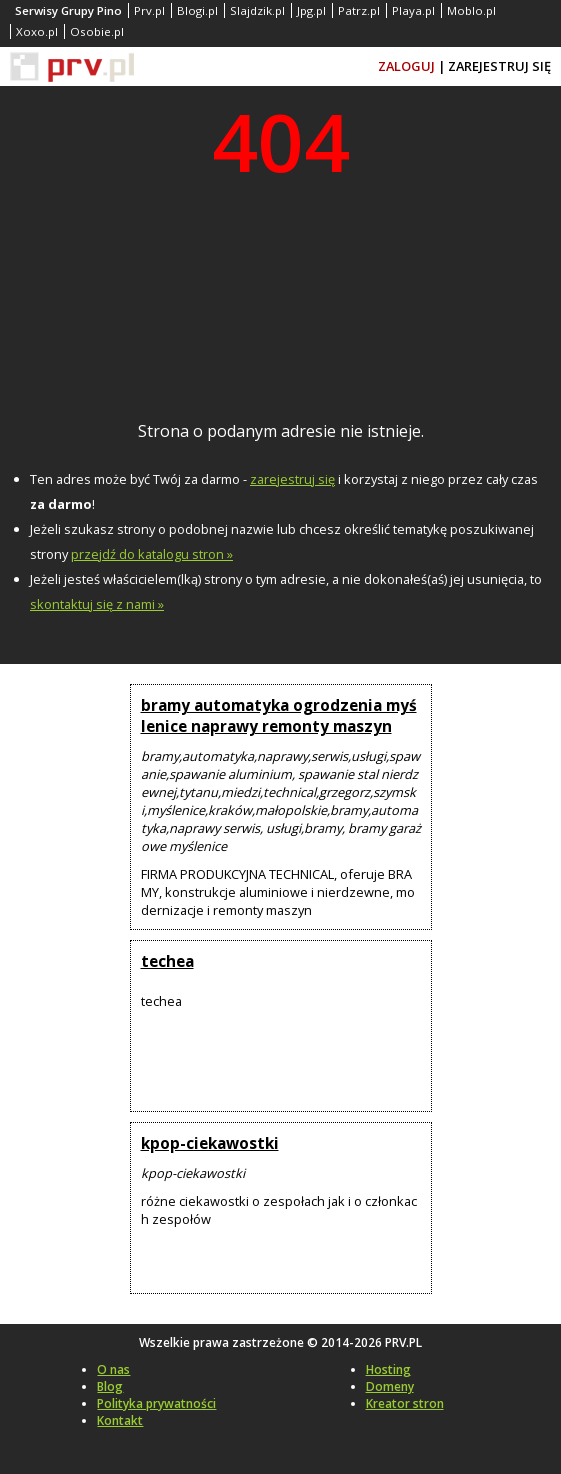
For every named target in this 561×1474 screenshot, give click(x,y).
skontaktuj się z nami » (97, 604)
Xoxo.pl (37, 31)
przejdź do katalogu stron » (152, 554)
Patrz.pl (359, 10)
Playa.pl (413, 10)
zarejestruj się (292, 479)
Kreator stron (405, 1403)
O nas (113, 1369)
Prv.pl (149, 10)
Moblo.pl (471, 10)
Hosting (388, 1369)
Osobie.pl (97, 31)
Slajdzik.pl (257, 10)
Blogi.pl (197, 10)
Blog (110, 1386)
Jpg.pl (311, 10)
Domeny (390, 1386)
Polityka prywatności (156, 1403)
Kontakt (120, 1420)
